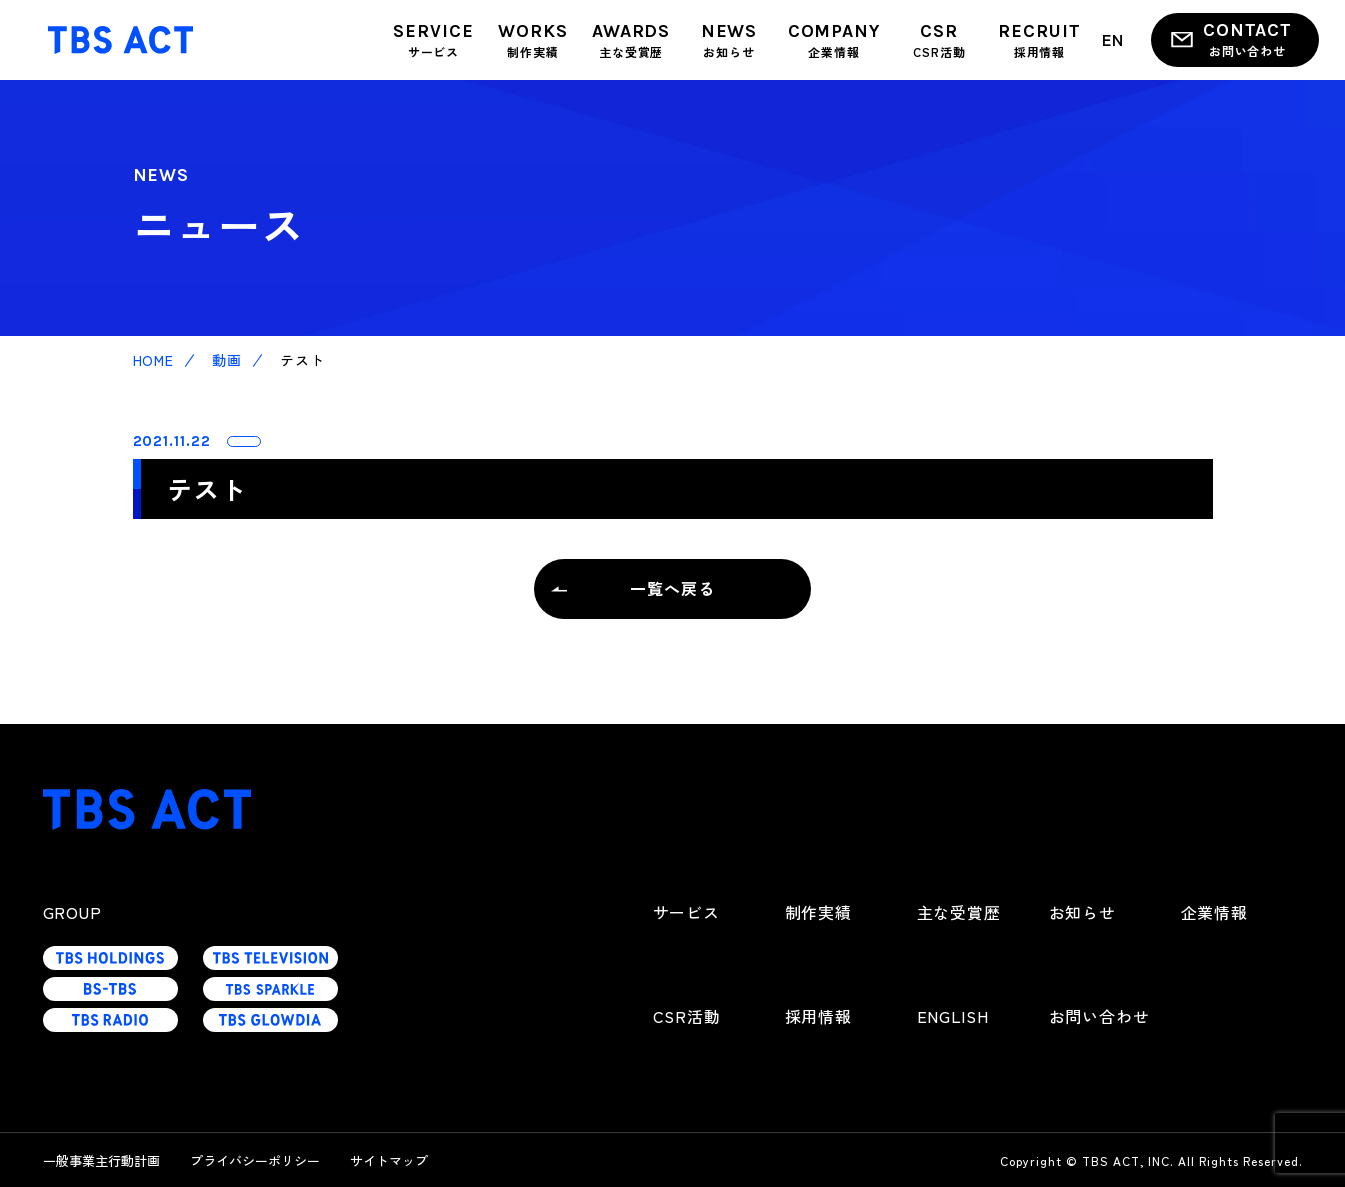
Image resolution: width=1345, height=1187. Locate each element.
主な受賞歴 (959, 912)
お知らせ (1083, 912)
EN (1113, 39)
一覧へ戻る (672, 588)
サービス (687, 912)
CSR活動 (687, 1016)
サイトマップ (389, 1160)
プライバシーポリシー (255, 1160)
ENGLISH (954, 1016)
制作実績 (819, 912)
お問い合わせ (1100, 1016)
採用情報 (819, 1016)
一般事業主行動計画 (101, 1160)
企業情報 (1215, 912)
